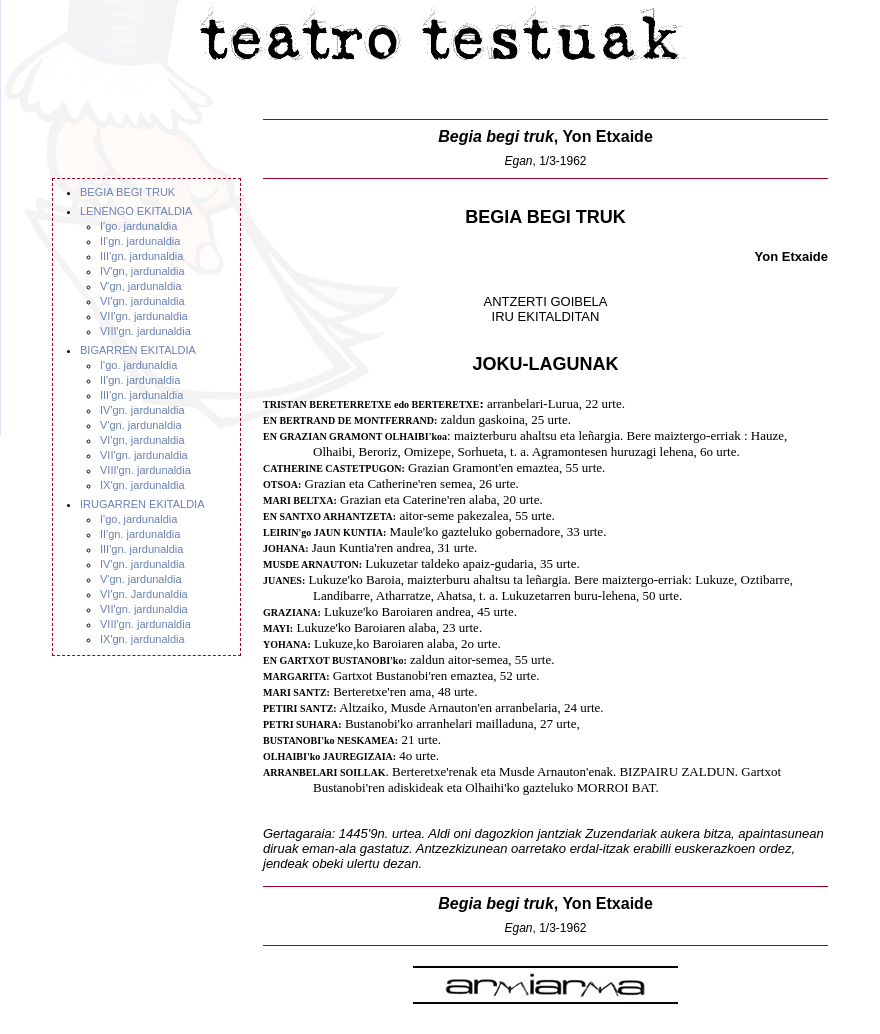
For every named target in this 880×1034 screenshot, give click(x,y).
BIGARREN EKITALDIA (138, 350)
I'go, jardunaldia (138, 519)
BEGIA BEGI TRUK (127, 192)
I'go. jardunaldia (138, 226)
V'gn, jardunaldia (141, 286)
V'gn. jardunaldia (141, 425)
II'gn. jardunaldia (140, 241)
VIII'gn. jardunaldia (145, 331)
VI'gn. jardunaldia (142, 301)
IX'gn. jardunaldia (142, 485)
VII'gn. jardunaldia (144, 316)
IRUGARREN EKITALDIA (142, 504)
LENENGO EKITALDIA (136, 211)
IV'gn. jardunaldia (142, 410)
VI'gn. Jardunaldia (144, 594)
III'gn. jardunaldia (141, 256)
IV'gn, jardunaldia (142, 271)
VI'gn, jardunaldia (142, 440)
